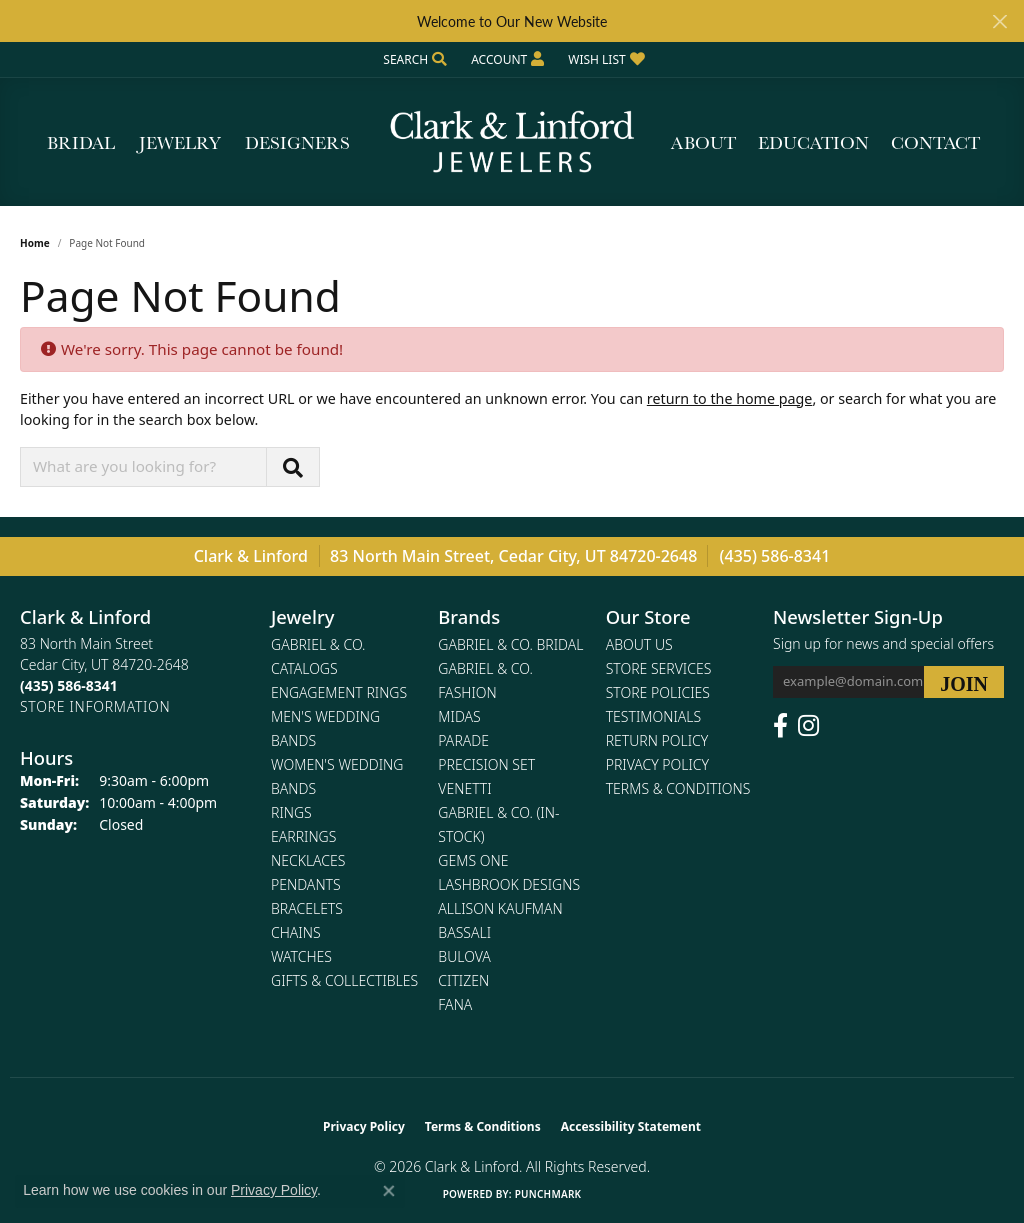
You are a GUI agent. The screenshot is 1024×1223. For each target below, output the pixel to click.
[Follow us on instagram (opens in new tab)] (808, 726)
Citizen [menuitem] (463, 980)
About (703, 142)
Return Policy (657, 740)
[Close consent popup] (389, 1191)
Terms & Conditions (678, 788)
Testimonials (653, 716)
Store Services (659, 668)
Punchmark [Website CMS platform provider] (548, 1194)
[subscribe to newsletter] (964, 682)
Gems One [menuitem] (473, 860)
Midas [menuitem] (459, 716)
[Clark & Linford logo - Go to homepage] (512, 142)
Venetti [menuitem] (464, 788)
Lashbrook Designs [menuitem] (509, 884)
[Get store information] (95, 706)
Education (813, 142)
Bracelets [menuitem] (307, 908)
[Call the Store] (69, 685)
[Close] (999, 21)
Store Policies (658, 692)
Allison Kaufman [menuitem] (500, 908)
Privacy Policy (657, 764)
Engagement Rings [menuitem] (339, 692)
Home (35, 243)
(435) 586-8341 (775, 556)
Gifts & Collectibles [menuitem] (344, 980)
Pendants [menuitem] (306, 884)
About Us (639, 644)
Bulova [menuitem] (464, 956)
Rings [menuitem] (291, 812)
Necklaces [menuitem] (308, 860)
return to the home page (730, 398)
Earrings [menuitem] (303, 836)
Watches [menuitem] (301, 956)
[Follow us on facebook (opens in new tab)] (780, 726)
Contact (935, 142)
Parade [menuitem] (463, 740)
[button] (413, 59)
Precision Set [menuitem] (486, 764)
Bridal (81, 142)
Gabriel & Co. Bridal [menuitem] (510, 644)
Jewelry (180, 142)
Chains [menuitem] (296, 932)
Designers (297, 142)
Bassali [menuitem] (464, 932)
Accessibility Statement (631, 1126)
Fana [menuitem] (455, 1004)
